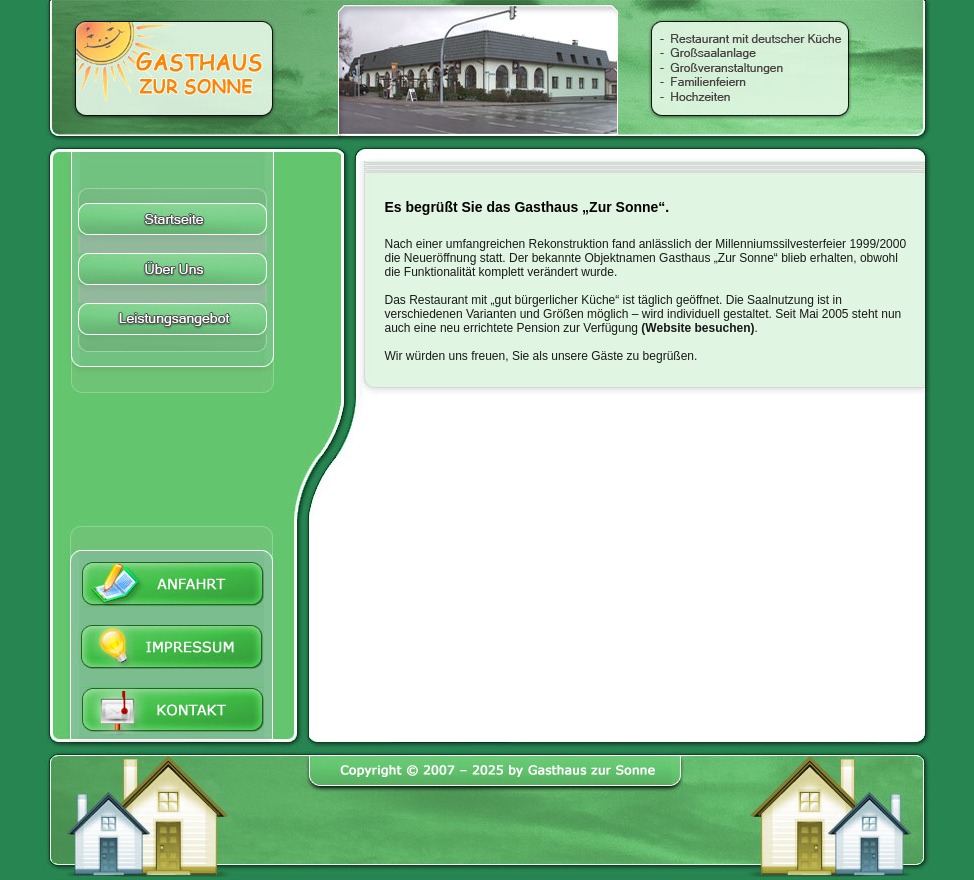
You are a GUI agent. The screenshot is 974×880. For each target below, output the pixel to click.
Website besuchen (697, 328)
